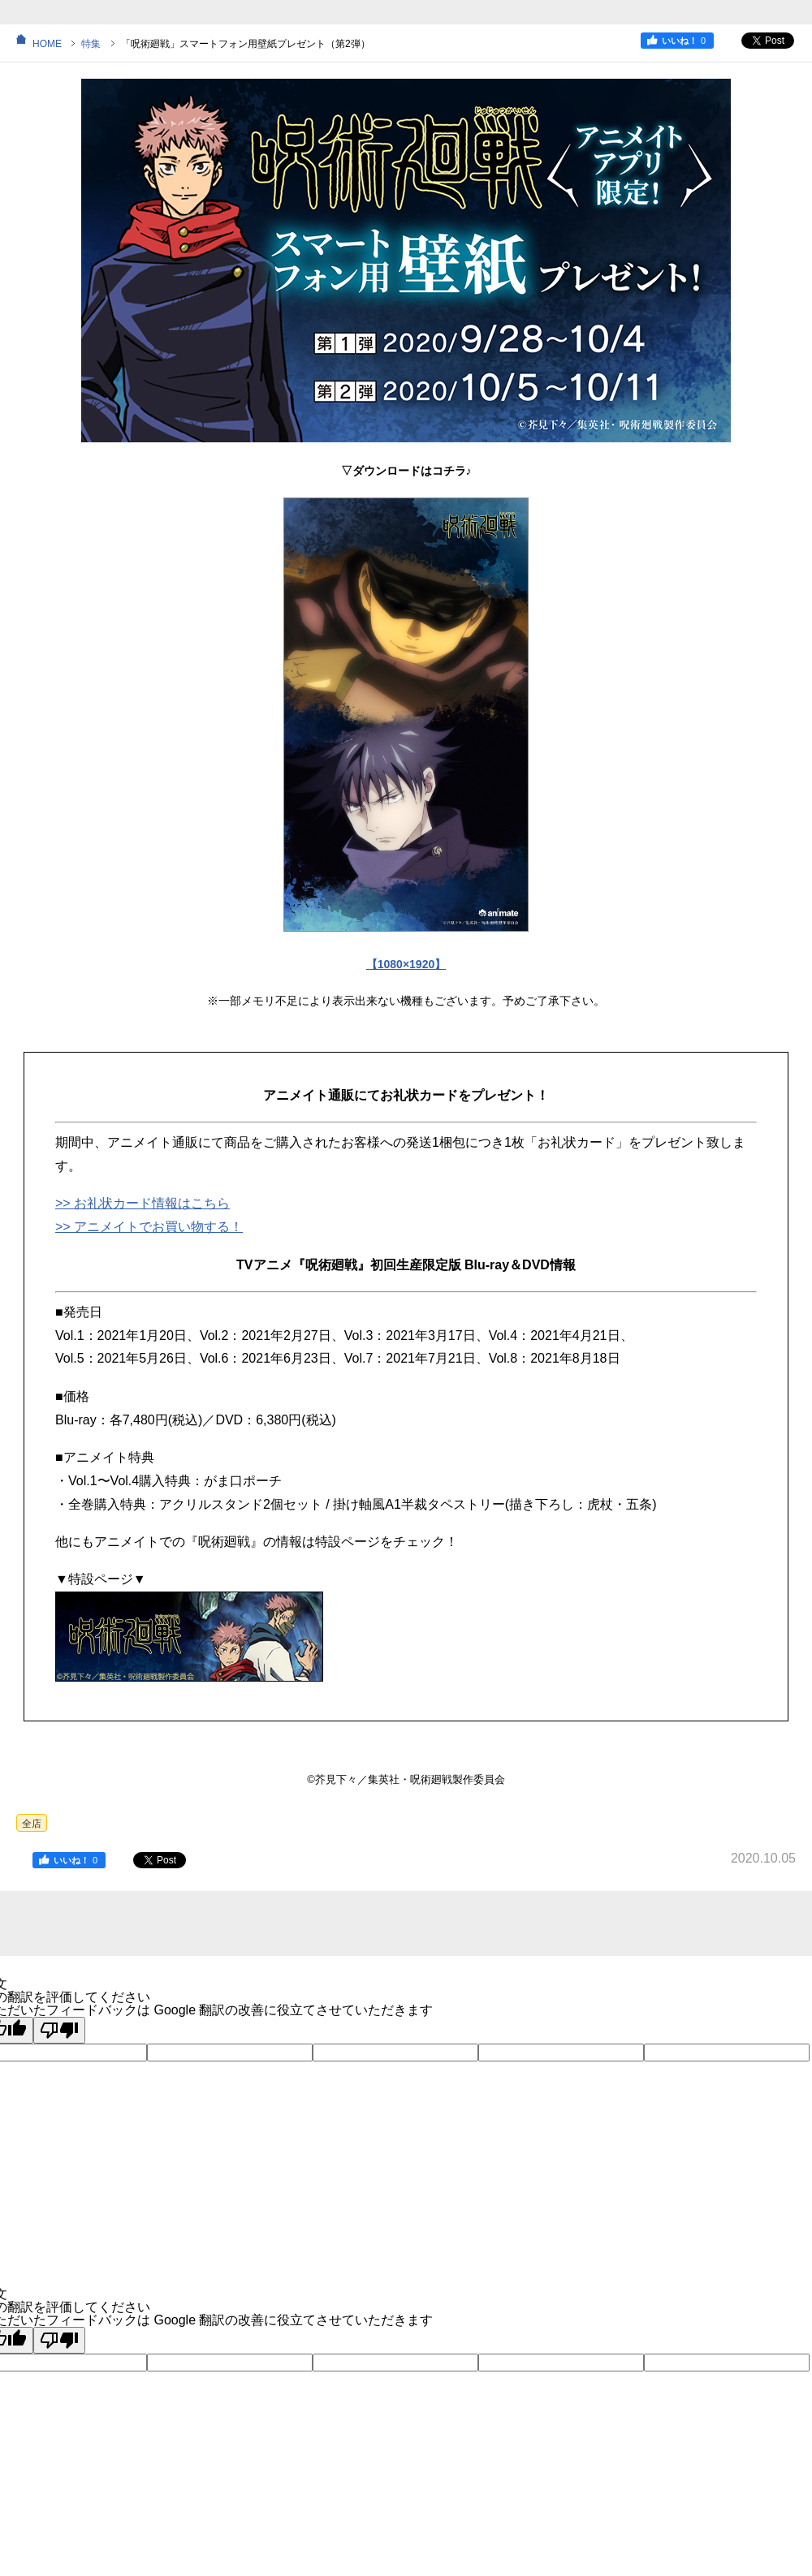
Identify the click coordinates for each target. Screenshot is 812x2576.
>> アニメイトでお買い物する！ (149, 1227)
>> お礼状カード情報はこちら (142, 1203)
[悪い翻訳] (59, 2030)
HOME (47, 44)
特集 (91, 44)
